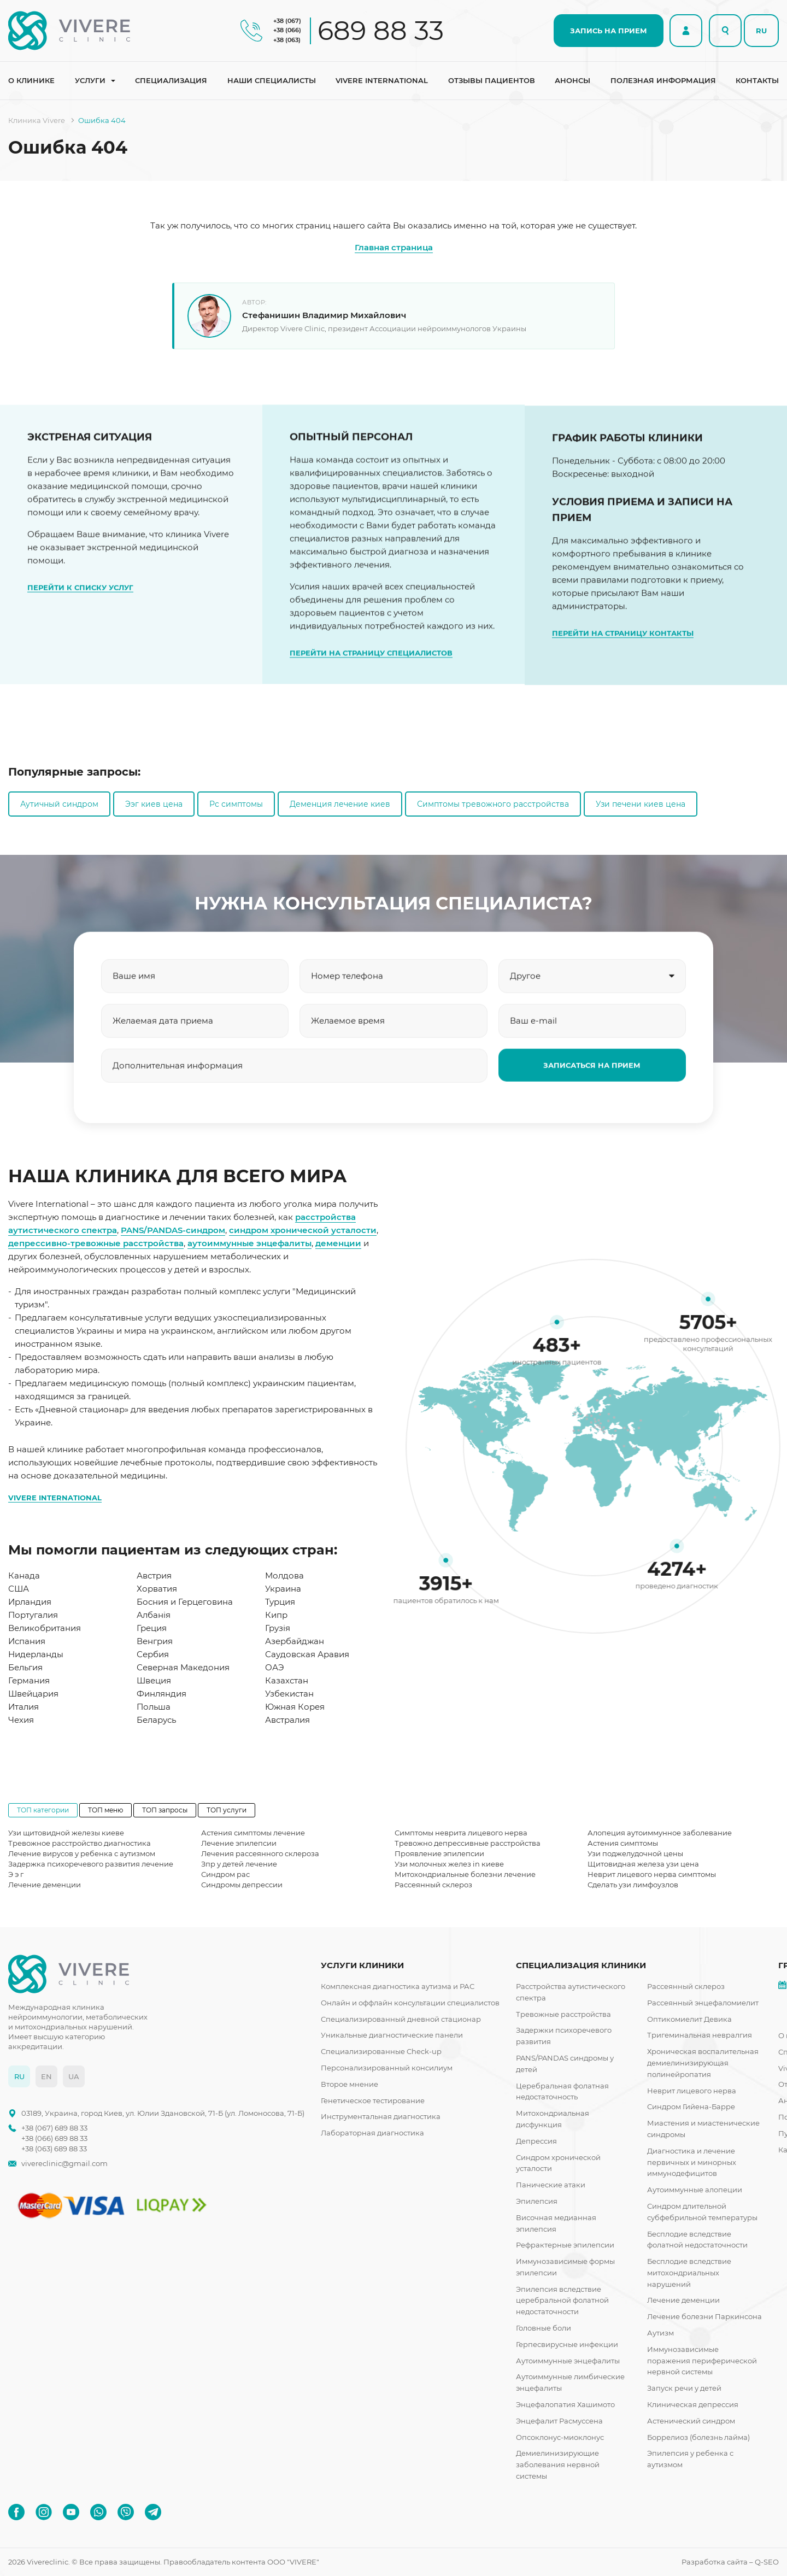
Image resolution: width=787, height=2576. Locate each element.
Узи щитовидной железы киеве (66, 1832)
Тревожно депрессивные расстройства (468, 1843)
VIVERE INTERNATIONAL (55, 1497)
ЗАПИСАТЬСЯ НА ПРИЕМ (592, 1119)
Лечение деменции (44, 1884)
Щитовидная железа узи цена (643, 1863)
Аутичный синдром (59, 804)
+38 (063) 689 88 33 (54, 2149)
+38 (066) (287, 30)
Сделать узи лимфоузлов (633, 1884)
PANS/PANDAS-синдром (173, 1230)
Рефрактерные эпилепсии (565, 2244)
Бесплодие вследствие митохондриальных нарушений (689, 2273)
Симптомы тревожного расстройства (493, 804)
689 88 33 (381, 30)
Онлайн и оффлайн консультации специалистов (410, 2002)
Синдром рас (225, 1874)
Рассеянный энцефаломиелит (703, 2002)
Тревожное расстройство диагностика (79, 1843)
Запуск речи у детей (684, 2388)
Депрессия (536, 2141)
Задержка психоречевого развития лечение (90, 1863)
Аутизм (660, 2332)
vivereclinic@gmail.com (64, 2164)
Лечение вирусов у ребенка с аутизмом (81, 1853)
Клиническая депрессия (692, 2404)
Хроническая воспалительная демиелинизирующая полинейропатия (703, 2063)
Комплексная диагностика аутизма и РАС (397, 1986)
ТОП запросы (164, 1810)
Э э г (16, 1874)
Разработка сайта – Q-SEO (730, 2561)
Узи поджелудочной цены (635, 1853)
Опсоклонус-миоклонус (560, 2437)
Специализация (171, 80)
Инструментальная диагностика (381, 2116)
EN (46, 2076)
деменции (338, 1243)
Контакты (757, 80)
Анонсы (572, 80)
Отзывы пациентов (491, 80)
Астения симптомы (623, 1843)
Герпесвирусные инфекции (567, 2344)
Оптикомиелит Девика (689, 2019)
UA (73, 2076)
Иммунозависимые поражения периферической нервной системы (702, 2361)
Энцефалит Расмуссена (559, 2420)
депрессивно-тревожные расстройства (96, 1243)
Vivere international (382, 80)
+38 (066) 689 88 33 (54, 2138)
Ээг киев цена (154, 804)
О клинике (31, 80)
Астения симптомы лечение (253, 1832)
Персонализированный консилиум (387, 2067)
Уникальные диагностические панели (392, 2035)
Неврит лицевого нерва (691, 2090)
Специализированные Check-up (381, 2051)
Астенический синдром (691, 2420)
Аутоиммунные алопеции (694, 2189)
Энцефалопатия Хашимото (565, 2404)
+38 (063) (287, 40)
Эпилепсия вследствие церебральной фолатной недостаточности (562, 2300)
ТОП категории (43, 1810)
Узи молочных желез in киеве (449, 1863)
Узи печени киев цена (640, 804)
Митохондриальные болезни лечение (465, 1874)
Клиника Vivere (36, 120)
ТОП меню (105, 1810)
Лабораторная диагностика (372, 2132)
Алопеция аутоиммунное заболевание (660, 1832)
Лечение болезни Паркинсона (704, 2316)
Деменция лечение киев (340, 804)
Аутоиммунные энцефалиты (568, 2360)
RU (761, 30)
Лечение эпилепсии (239, 1843)
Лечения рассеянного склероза (260, 1853)
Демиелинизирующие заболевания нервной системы (558, 2464)
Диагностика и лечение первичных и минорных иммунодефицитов (691, 2162)
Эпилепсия (536, 2201)
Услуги (90, 80)
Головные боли (543, 2327)
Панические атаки (550, 2184)
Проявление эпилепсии (439, 1853)
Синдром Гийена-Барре (691, 2106)
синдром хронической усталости (303, 1230)
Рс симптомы (236, 804)
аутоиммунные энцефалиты (249, 1243)
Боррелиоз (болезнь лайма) (698, 2437)
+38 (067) (287, 21)
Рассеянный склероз (433, 1884)
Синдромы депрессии (242, 1884)
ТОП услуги (226, 1810)
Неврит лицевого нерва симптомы (652, 1874)
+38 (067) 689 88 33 (54, 2128)
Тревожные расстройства (563, 2014)
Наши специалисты (271, 80)
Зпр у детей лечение (239, 1863)
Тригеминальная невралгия (699, 2035)
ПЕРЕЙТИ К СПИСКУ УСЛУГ (80, 642)
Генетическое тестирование (373, 2100)
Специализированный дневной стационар (401, 2019)
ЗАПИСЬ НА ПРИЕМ (608, 30)
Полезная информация (663, 80)
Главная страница (394, 247)
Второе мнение (349, 2084)
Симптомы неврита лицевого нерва (461, 1832)
